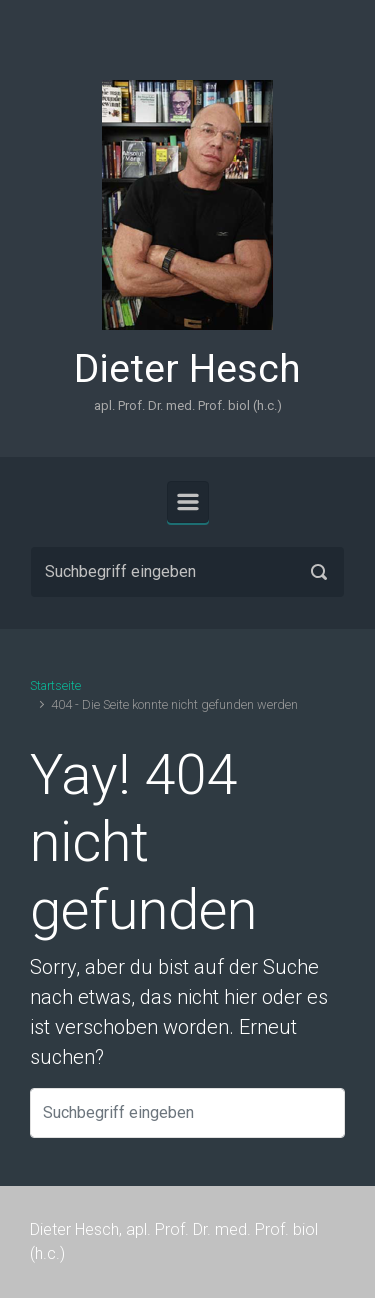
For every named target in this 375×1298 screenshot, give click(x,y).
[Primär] (188, 502)
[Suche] (187, 572)
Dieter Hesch (187, 369)
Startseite (55, 685)
